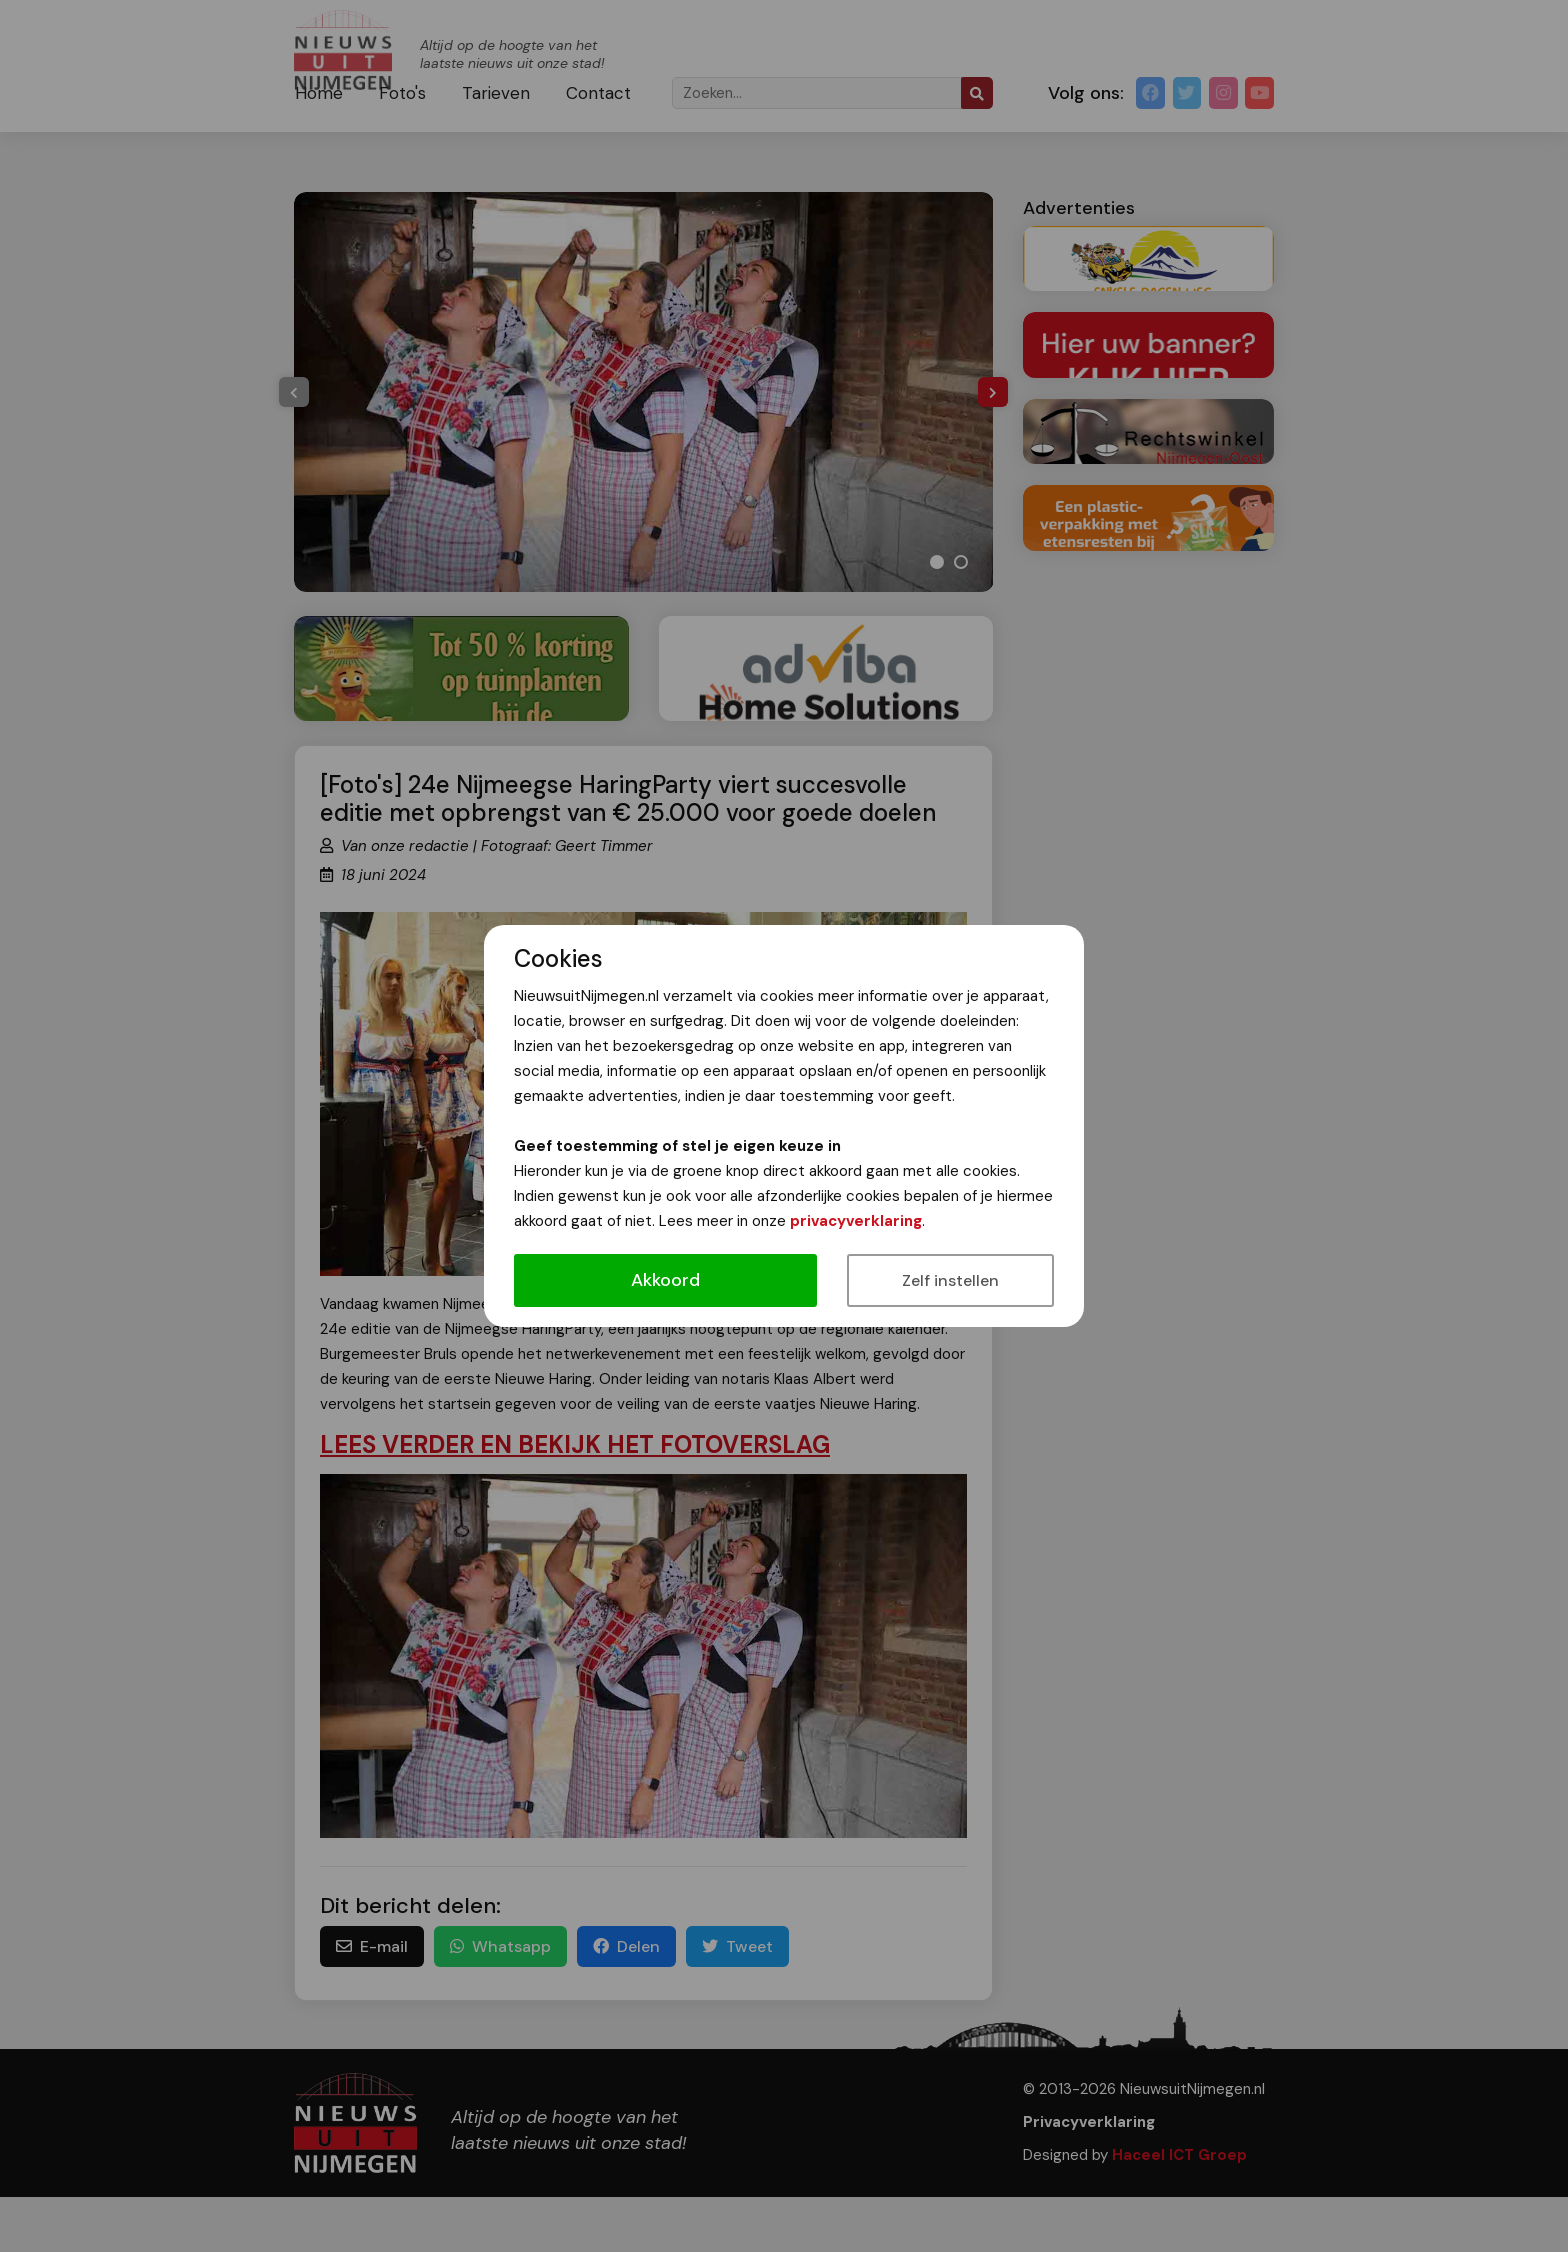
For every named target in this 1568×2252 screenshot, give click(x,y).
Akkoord (665, 1280)
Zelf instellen (950, 1280)
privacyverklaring (856, 1221)
